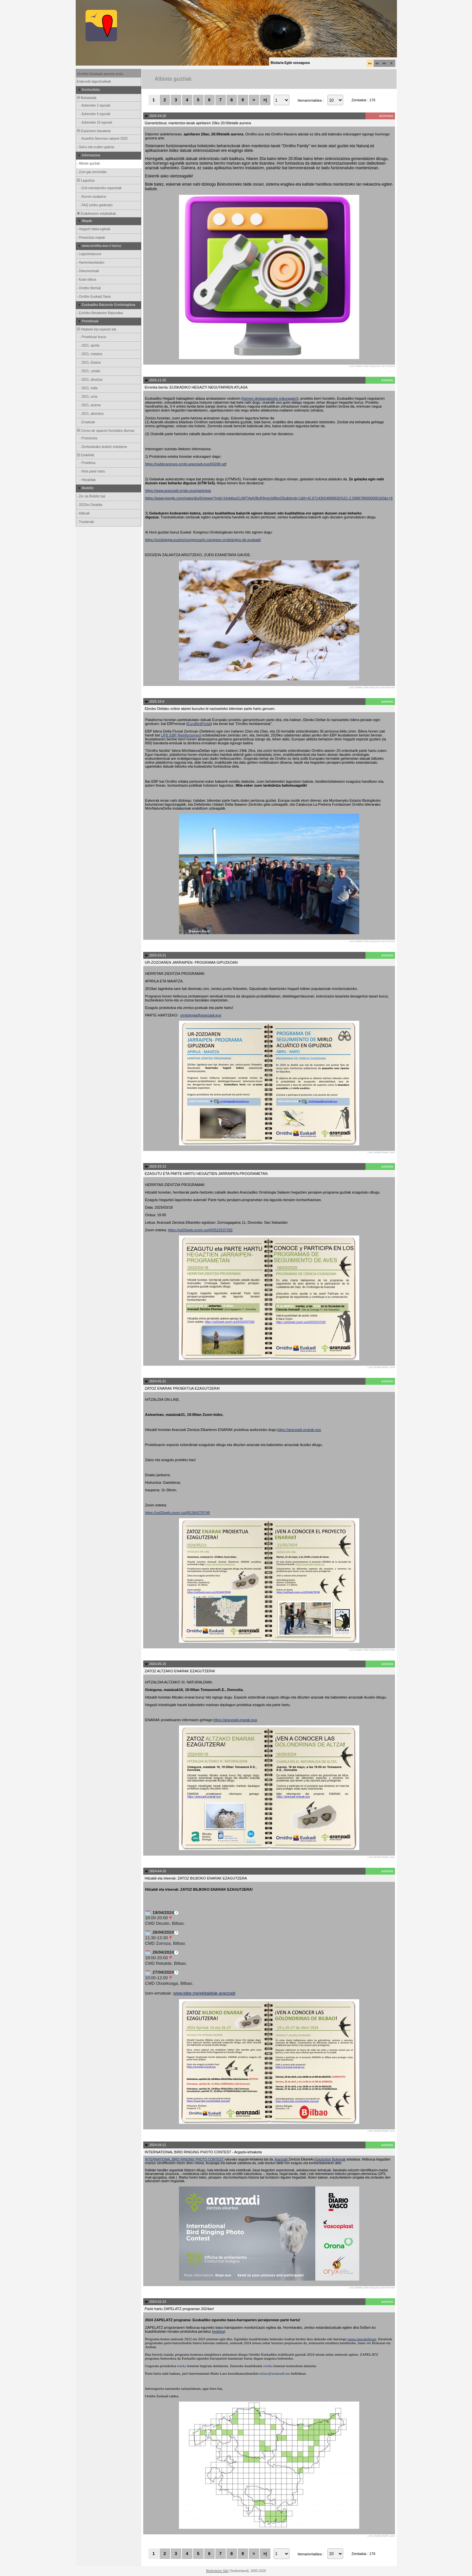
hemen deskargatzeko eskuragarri (270, 398)
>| (265, 99)
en (384, 63)
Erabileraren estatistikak (96, 213)
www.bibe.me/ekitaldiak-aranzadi (204, 1993)
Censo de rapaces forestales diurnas (105, 431)
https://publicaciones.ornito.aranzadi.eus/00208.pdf (185, 464)
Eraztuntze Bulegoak (330, 2159)
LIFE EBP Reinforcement (181, 735)
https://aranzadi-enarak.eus (299, 1430)
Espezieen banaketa (93, 131)
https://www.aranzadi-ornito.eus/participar (178, 491)
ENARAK (85, 455)
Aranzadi (281, 2159)
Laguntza (85, 180)
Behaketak (86, 98)
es (377, 63)
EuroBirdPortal (199, 724)
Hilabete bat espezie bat (96, 329)
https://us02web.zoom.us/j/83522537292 (200, 1230)
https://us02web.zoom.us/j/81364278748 (177, 1513)
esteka (218, 2331)
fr (392, 63)
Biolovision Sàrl (217, 2571)
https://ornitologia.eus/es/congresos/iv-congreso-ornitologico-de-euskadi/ (203, 540)
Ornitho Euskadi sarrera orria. (100, 74)
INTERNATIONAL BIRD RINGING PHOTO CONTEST (185, 2159)
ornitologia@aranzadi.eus (200, 1015)
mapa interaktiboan (362, 2339)
